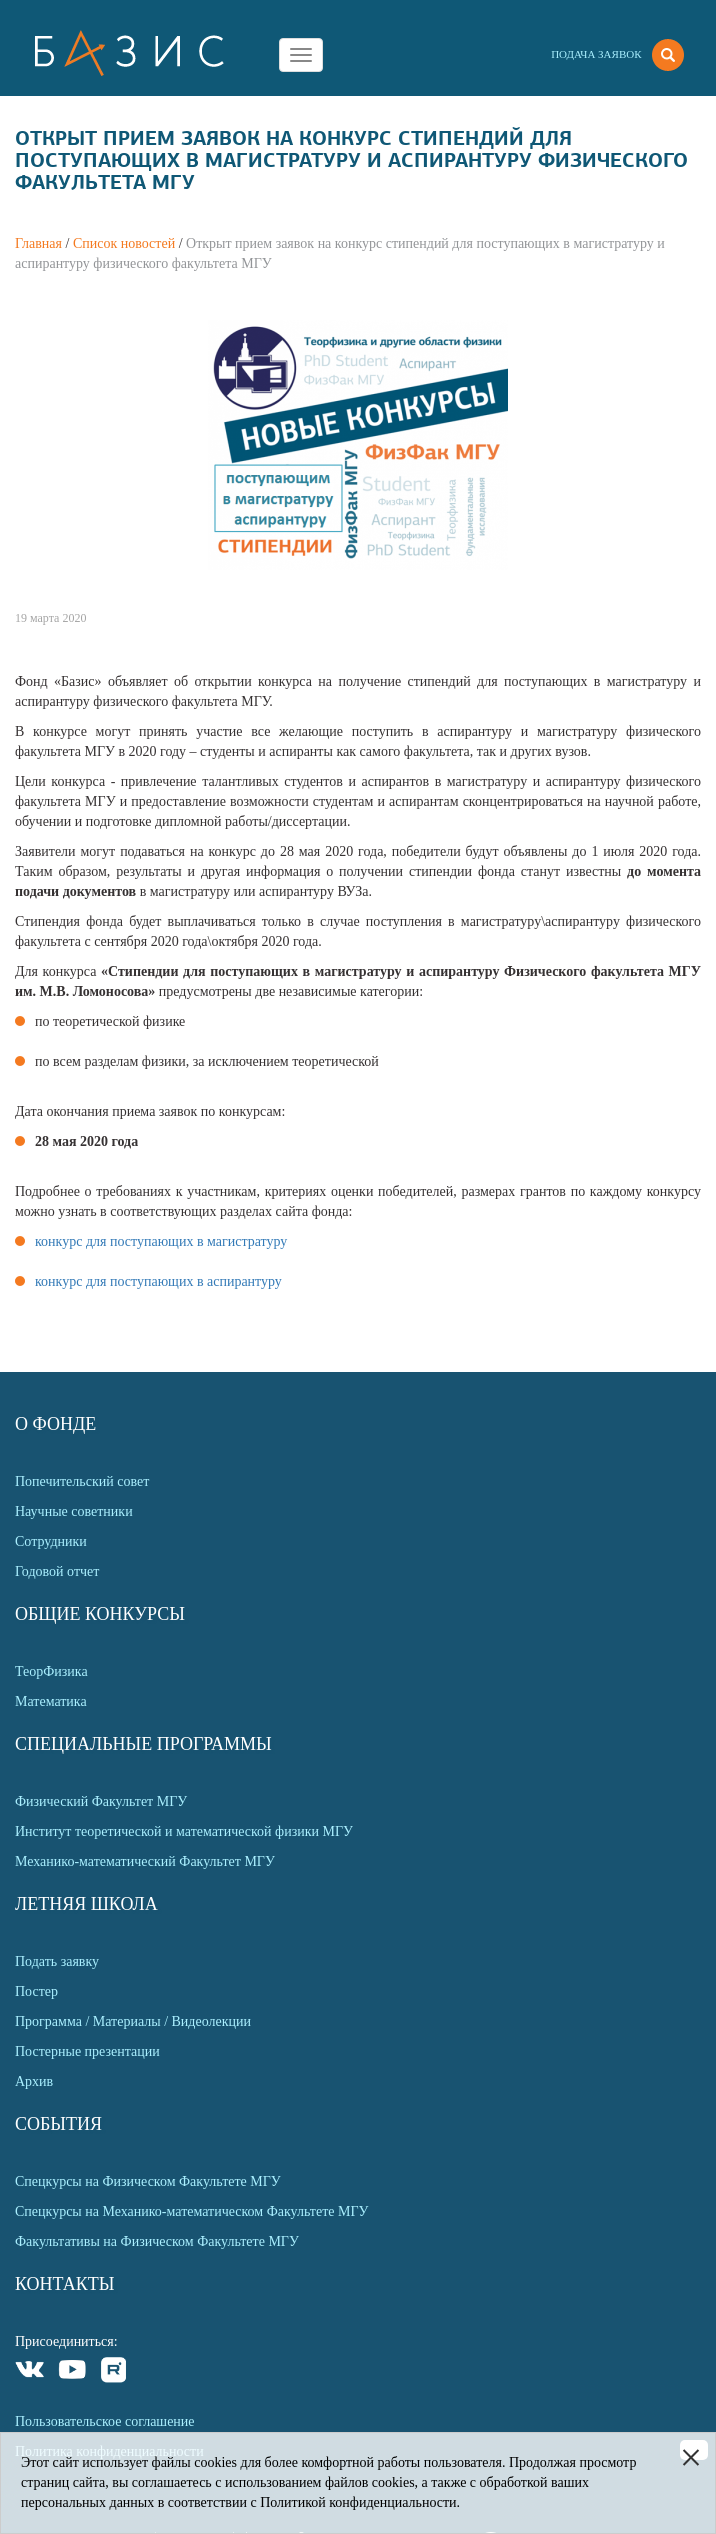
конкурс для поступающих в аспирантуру (158, 1281)
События (58, 2124)
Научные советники (74, 1511)
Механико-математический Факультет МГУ (145, 1861)
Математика (51, 1701)
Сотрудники (51, 1541)
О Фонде (55, 1424)
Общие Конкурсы (100, 1614)
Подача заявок (596, 54)
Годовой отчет (57, 1571)
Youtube (72, 2372)
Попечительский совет (82, 1481)
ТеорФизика (51, 1671)
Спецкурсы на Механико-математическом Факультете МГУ (191, 2211)
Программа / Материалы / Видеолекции (133, 2021)
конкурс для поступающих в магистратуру (161, 1241)
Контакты (64, 2284)
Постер (36, 1991)
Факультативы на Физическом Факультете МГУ (157, 2241)
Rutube (114, 2372)
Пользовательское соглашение (105, 2421)
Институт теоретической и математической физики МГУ (184, 1831)
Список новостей (124, 243)
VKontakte (30, 2372)
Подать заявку (57, 1961)
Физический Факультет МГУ (101, 1801)
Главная (38, 243)
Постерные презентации (87, 2051)
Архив (34, 2081)
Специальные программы (143, 1744)
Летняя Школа (86, 1904)
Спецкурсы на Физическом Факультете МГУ (148, 2181)
